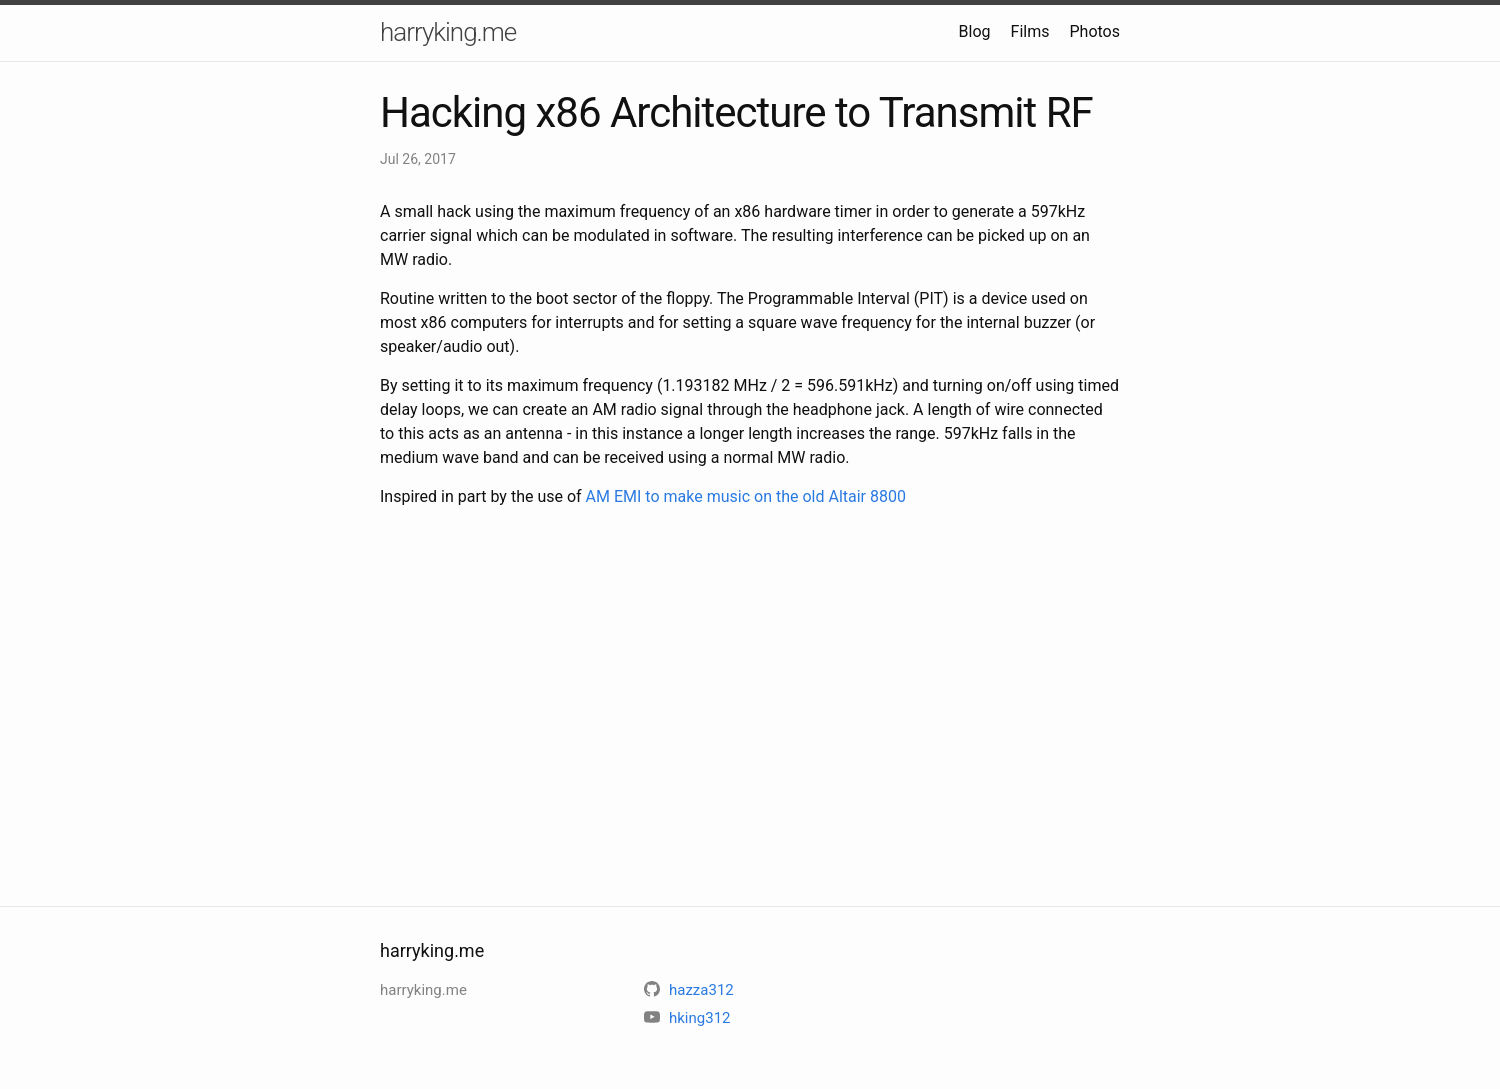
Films (1030, 31)
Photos (1095, 31)
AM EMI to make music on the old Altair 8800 (746, 496)
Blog (975, 31)
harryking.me (448, 32)
